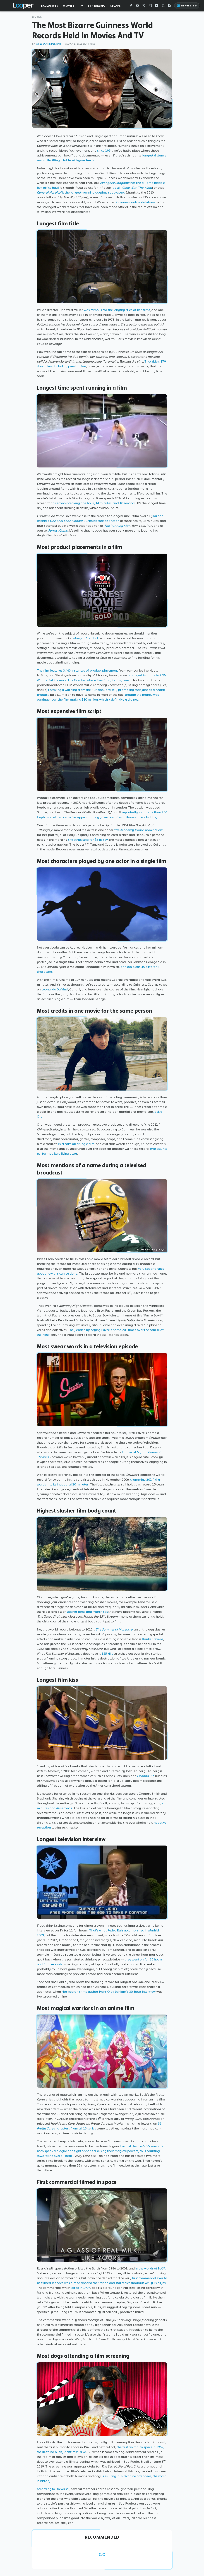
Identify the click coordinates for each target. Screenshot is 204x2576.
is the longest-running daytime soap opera (81, 192)
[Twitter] (144, 6)
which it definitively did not (118, 699)
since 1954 (104, 150)
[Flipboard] (157, 6)
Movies (69, 6)
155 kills (107, 1653)
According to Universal (53, 2489)
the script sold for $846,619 (88, 840)
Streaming (96, 6)
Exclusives (49, 6)
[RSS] (169, 6)
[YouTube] (137, 6)
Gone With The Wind (137, 187)
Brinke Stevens (152, 1639)
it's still (116, 187)
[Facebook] (131, 6)
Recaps (115, 6)
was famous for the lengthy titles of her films (117, 310)
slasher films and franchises (87, 1612)
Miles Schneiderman (48, 43)
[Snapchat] (163, 6)
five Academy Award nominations (139, 830)
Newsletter (187, 5)
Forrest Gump (58, 530)
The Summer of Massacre (114, 1629)
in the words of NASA (150, 2268)
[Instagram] (150, 6)
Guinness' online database (135, 202)
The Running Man (117, 526)
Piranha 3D (145, 1776)
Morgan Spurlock (86, 638)
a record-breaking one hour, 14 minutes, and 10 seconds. (94, 503)
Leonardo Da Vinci (54, 989)
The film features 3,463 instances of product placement (77, 670)
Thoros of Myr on (134, 1452)
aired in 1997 (80, 2288)
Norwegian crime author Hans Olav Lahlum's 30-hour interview (109, 1991)
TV (81, 6)
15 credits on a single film (75, 1144)
